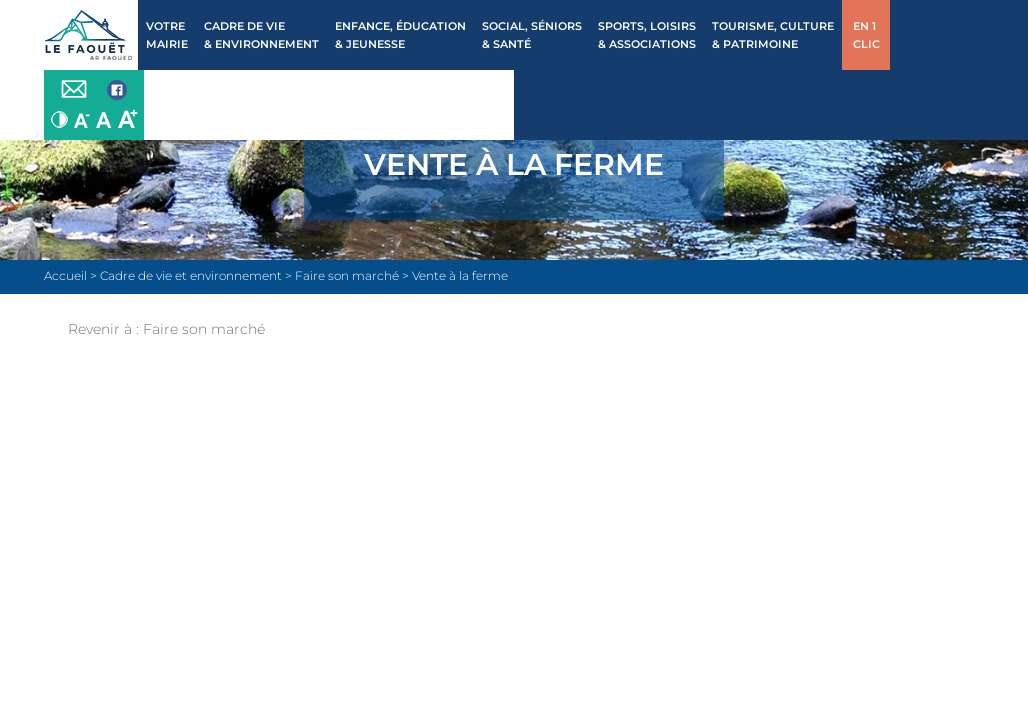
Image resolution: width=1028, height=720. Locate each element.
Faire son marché (204, 329)
